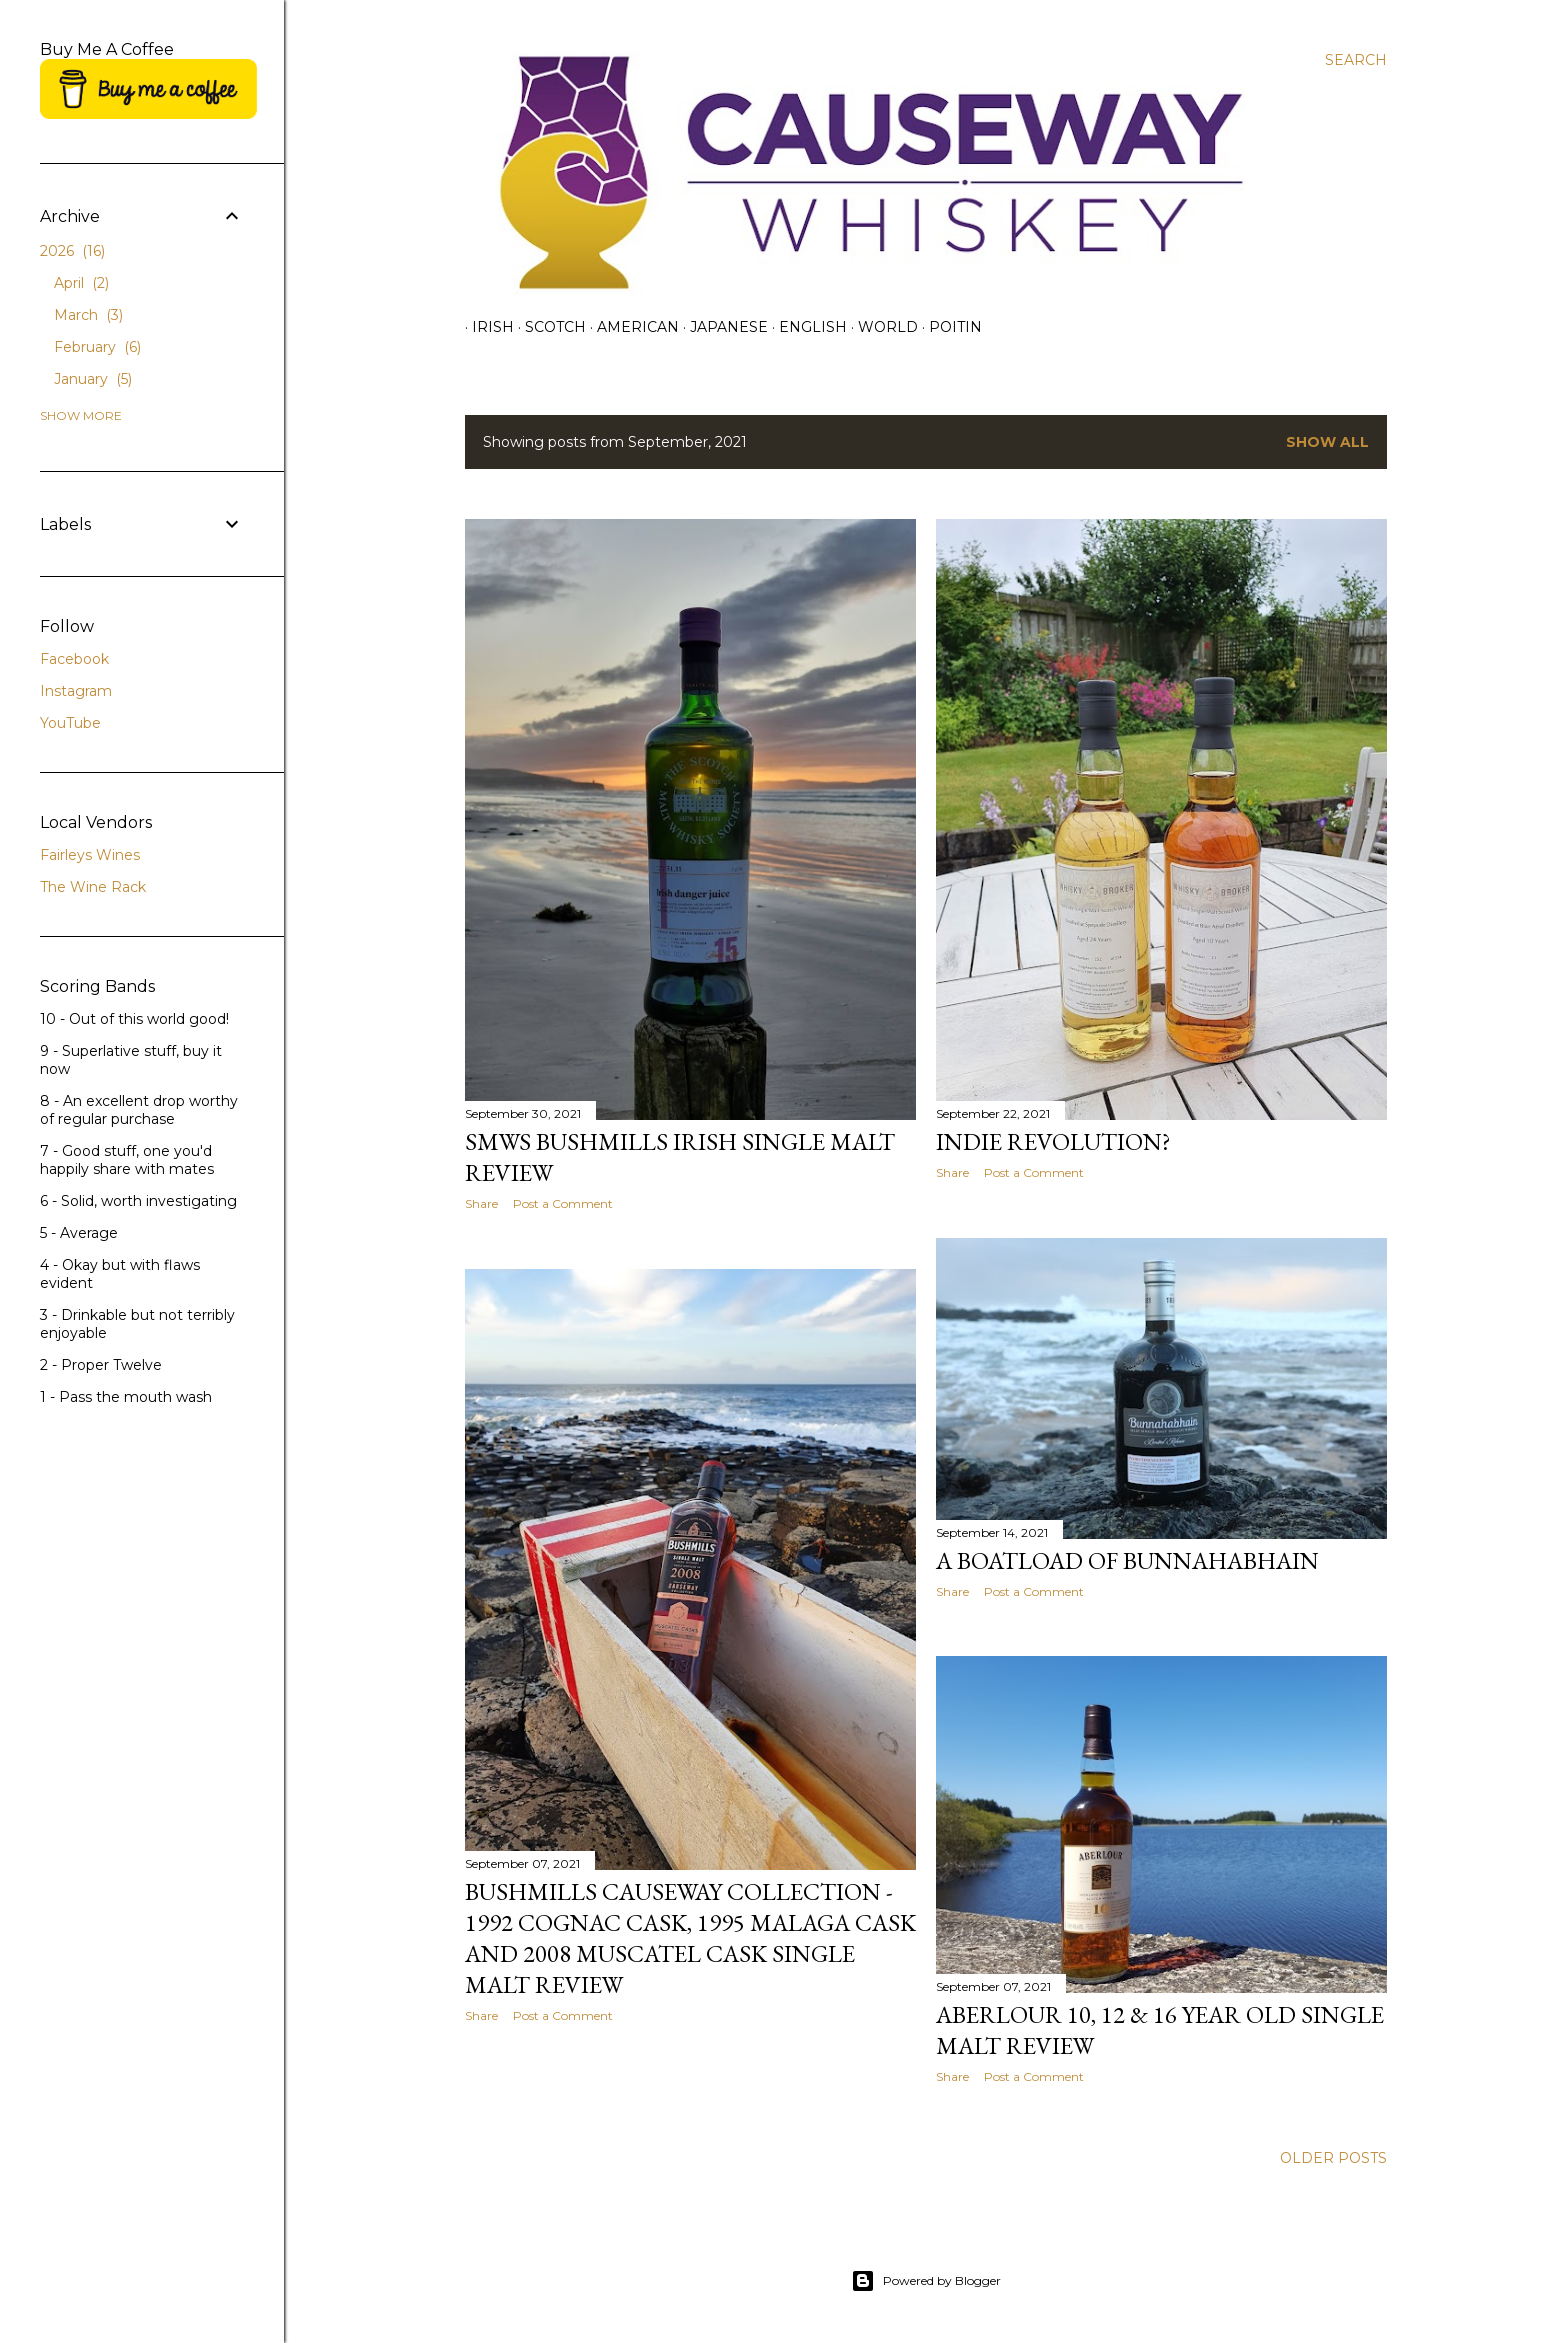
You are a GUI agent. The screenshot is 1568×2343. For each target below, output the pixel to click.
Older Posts (1333, 2158)
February (97, 347)
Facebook (74, 659)
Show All (1327, 442)
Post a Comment (563, 1203)
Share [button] (481, 1203)
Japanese (722, 327)
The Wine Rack (93, 887)
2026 (72, 251)
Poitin (948, 327)
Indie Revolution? (1053, 1141)
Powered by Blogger (926, 2281)
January (93, 379)
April (81, 283)
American (631, 327)
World (881, 327)
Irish (486, 327)
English (806, 327)
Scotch (548, 327)
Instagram (76, 691)
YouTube (70, 723)
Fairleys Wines (90, 855)
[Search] (1356, 60)
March (88, 315)
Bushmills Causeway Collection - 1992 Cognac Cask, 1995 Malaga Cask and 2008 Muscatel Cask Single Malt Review (690, 1938)
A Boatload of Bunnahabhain (1127, 1560)
